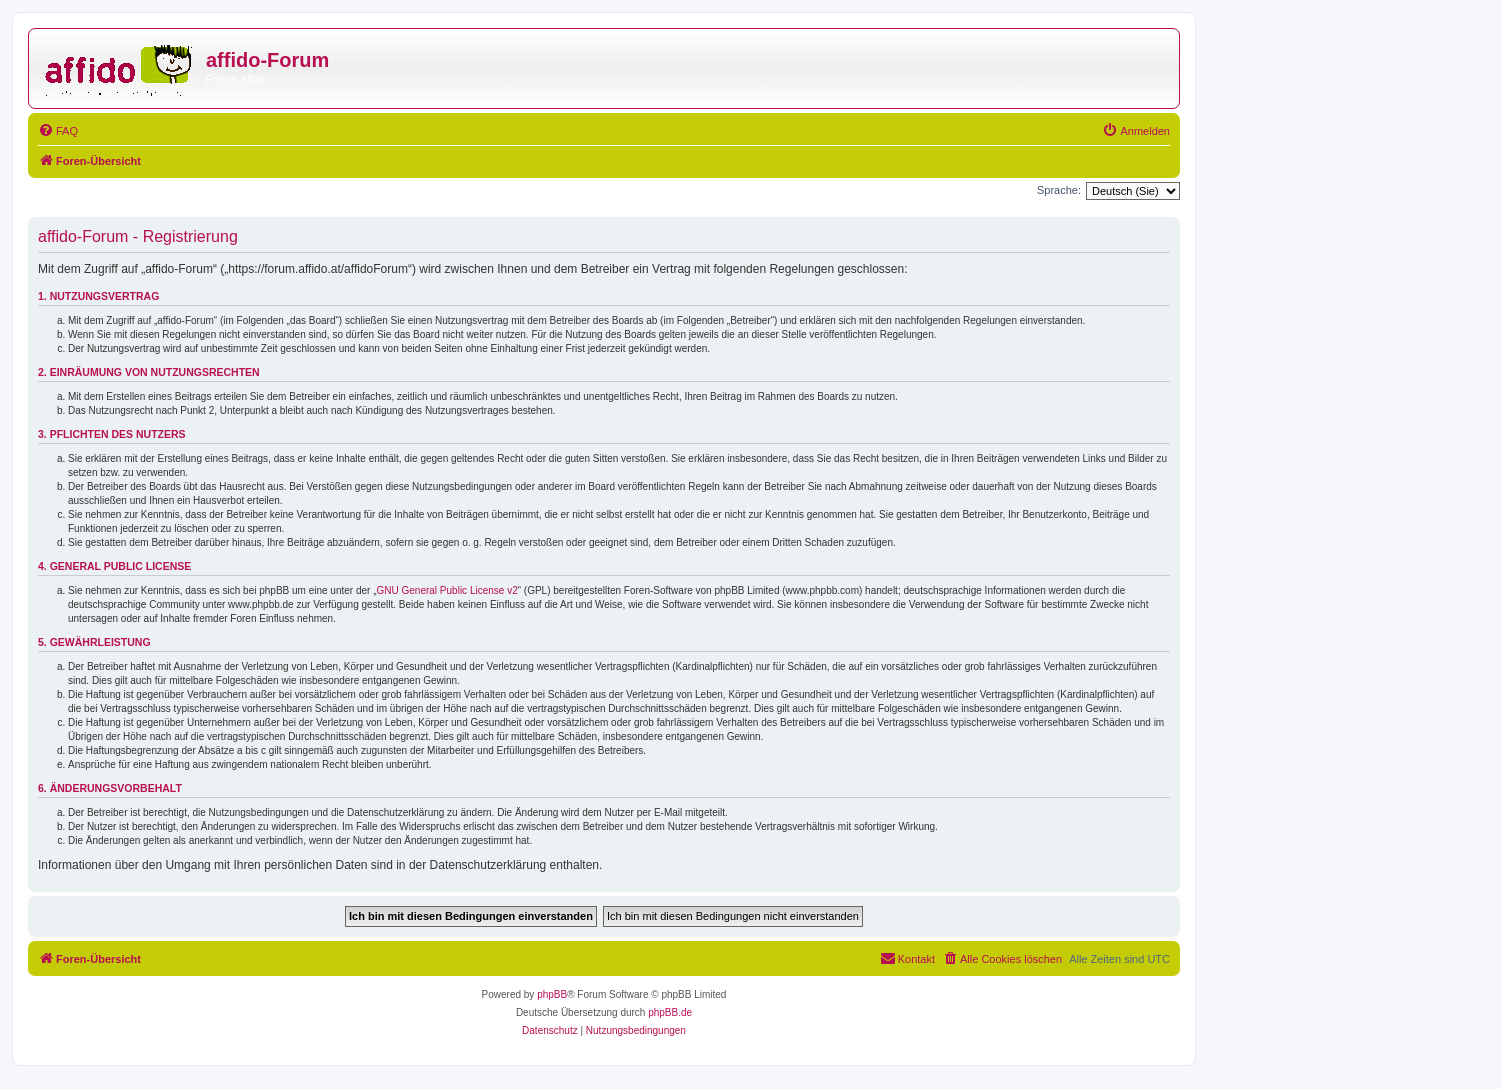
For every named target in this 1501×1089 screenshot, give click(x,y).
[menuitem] (58, 131)
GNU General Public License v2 (447, 590)
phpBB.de (670, 1012)
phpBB (552, 994)
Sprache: (1059, 190)
